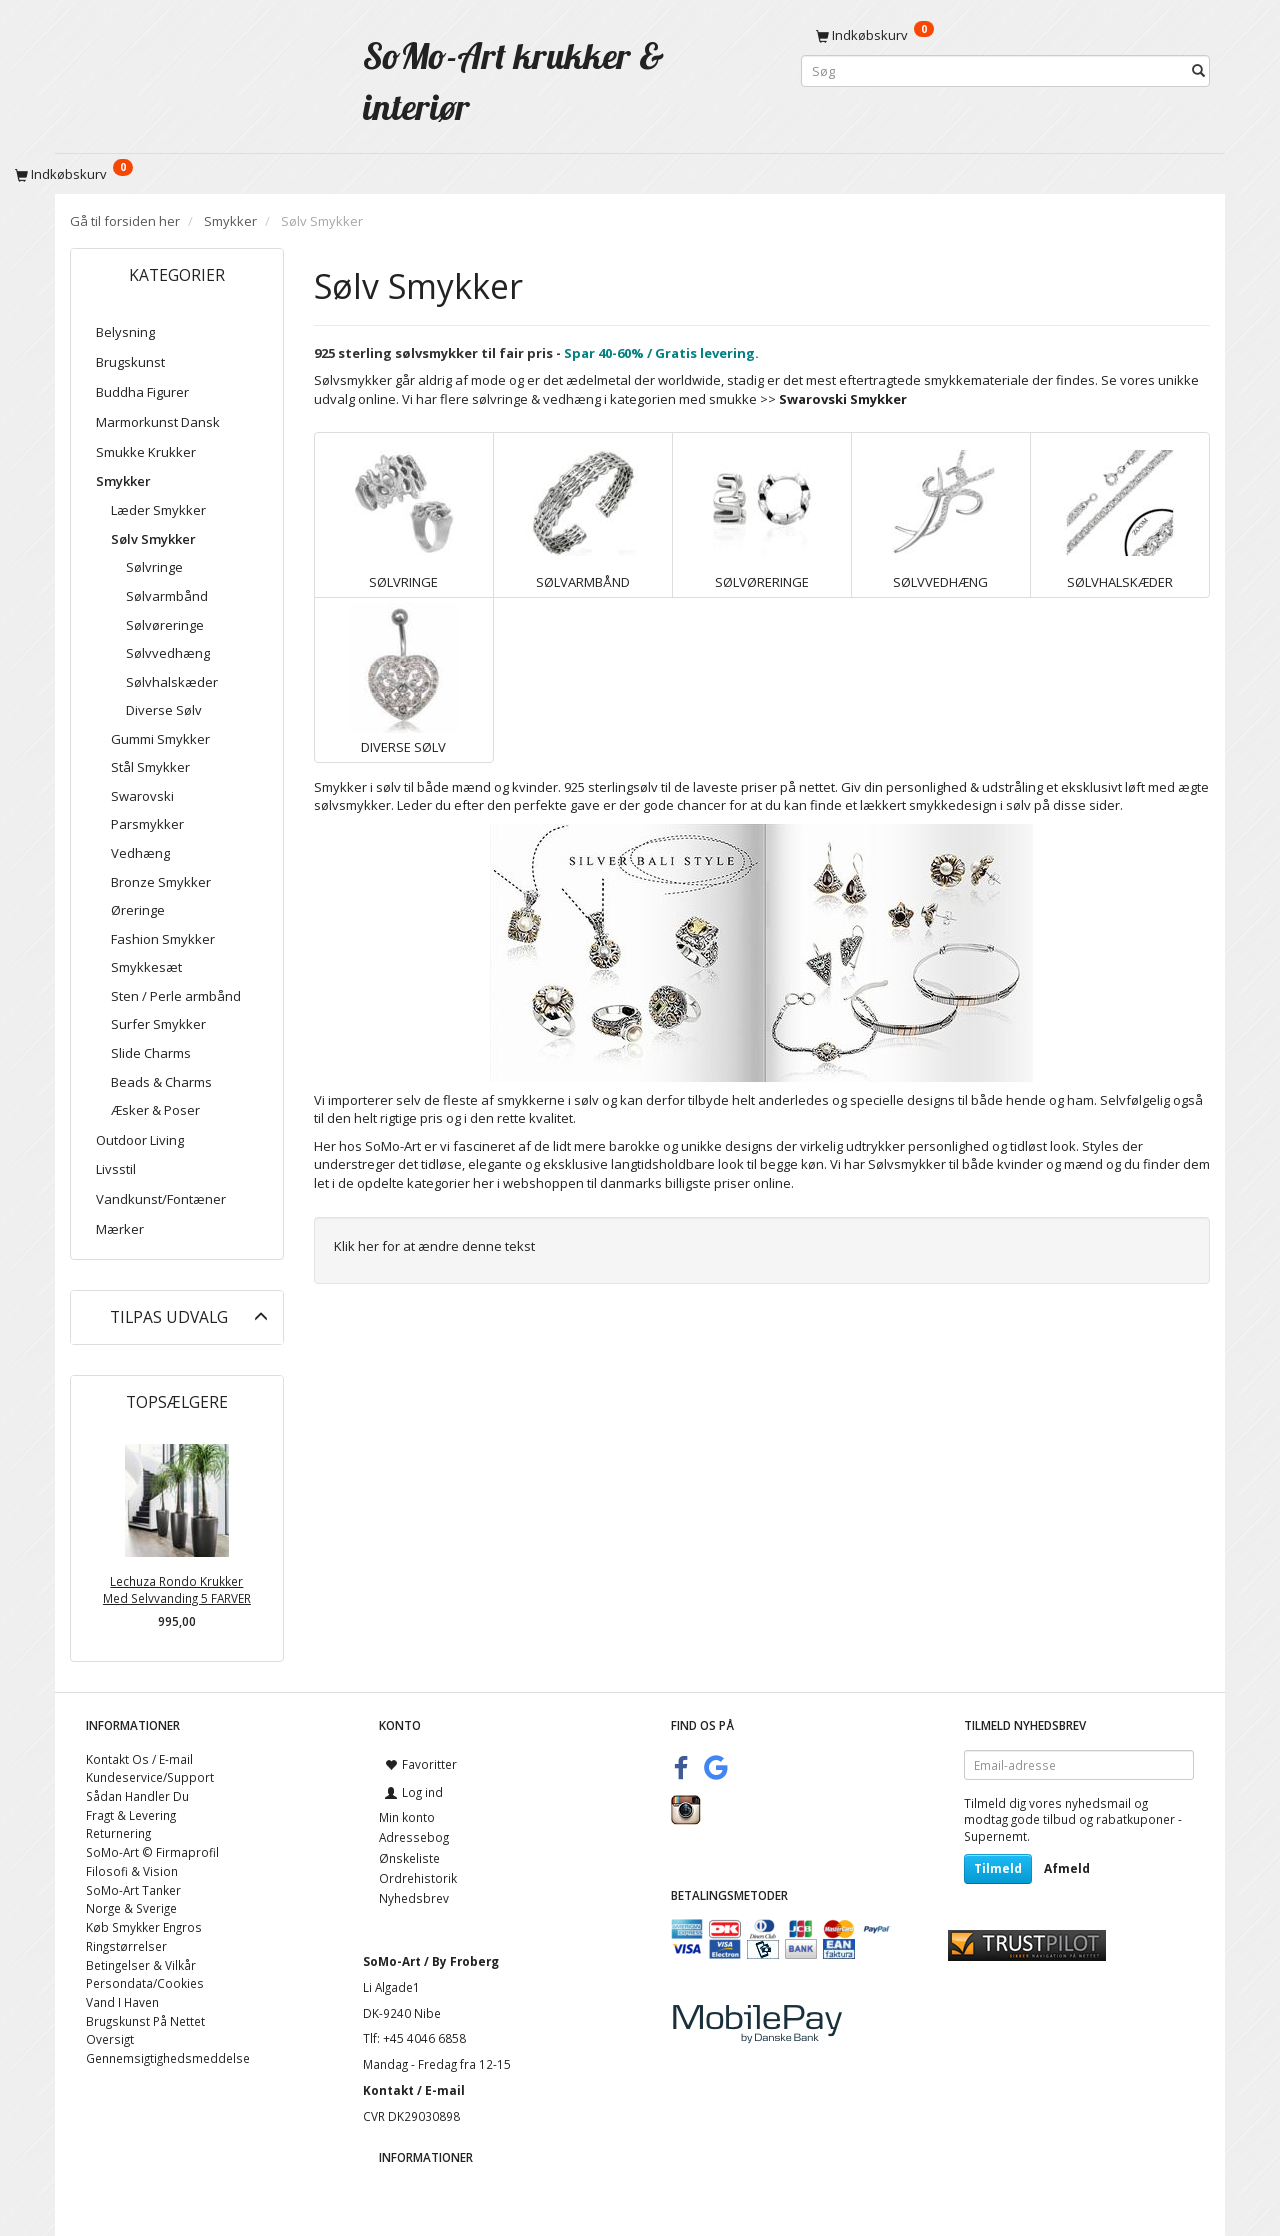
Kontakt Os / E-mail (139, 1759)
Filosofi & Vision (132, 1871)
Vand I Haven (122, 2002)
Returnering (118, 1833)
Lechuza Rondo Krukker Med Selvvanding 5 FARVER (177, 1589)
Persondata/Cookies (145, 1983)
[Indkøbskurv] (1005, 35)
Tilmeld (998, 1868)
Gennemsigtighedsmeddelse (168, 2058)
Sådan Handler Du (137, 1796)
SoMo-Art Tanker (133, 1890)
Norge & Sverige (131, 1908)
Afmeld (1067, 1868)
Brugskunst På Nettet (145, 2021)
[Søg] (1198, 71)
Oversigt (110, 2039)
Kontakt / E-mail (414, 2090)
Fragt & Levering (131, 1815)
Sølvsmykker (907, 1164)
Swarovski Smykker (843, 399)
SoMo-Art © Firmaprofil (152, 1852)
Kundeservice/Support (150, 1777)
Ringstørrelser (126, 1946)
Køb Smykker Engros (144, 1927)
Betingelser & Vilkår (141, 1965)
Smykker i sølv (357, 787)
